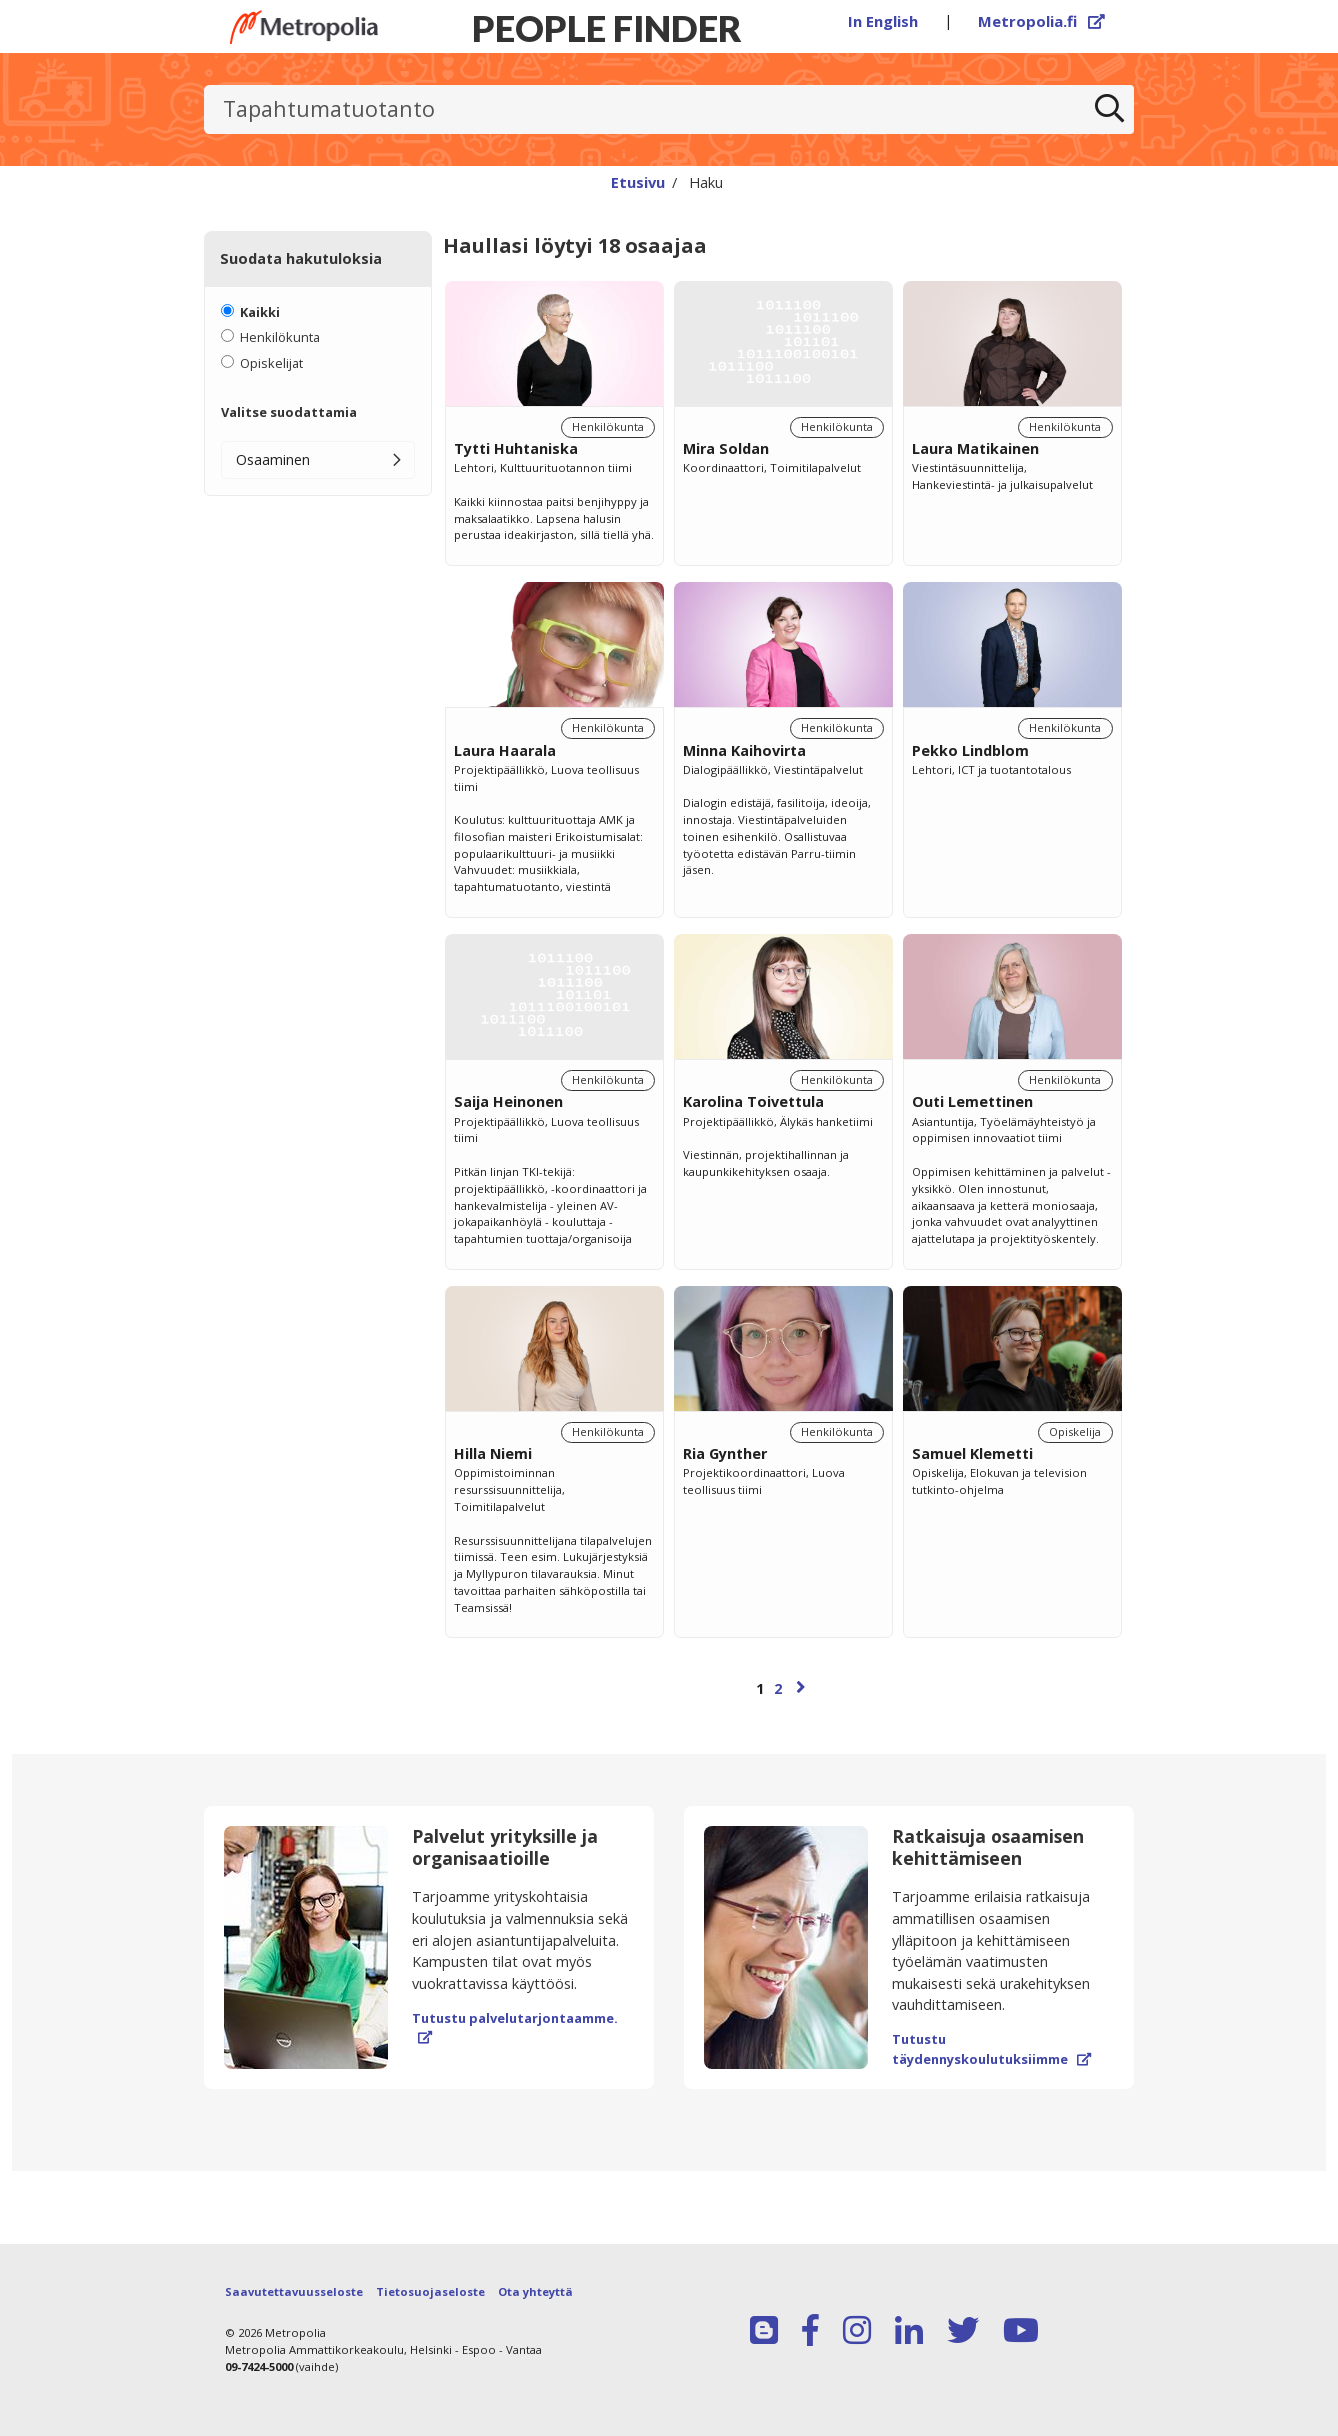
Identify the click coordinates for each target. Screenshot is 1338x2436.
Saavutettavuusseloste (294, 2291)
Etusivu (638, 182)
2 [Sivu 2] (778, 1688)
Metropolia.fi (1042, 21)
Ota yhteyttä (535, 2291)
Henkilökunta (280, 337)
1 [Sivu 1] (760, 1688)
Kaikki (260, 312)
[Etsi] (1110, 110)
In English (883, 21)
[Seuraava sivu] (801, 1686)
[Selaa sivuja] (783, 1698)
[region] (783, 1012)
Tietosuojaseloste (430, 2291)
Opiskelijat (271, 363)
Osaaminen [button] (273, 459)
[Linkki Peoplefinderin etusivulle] (304, 27)
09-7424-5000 (259, 2366)
